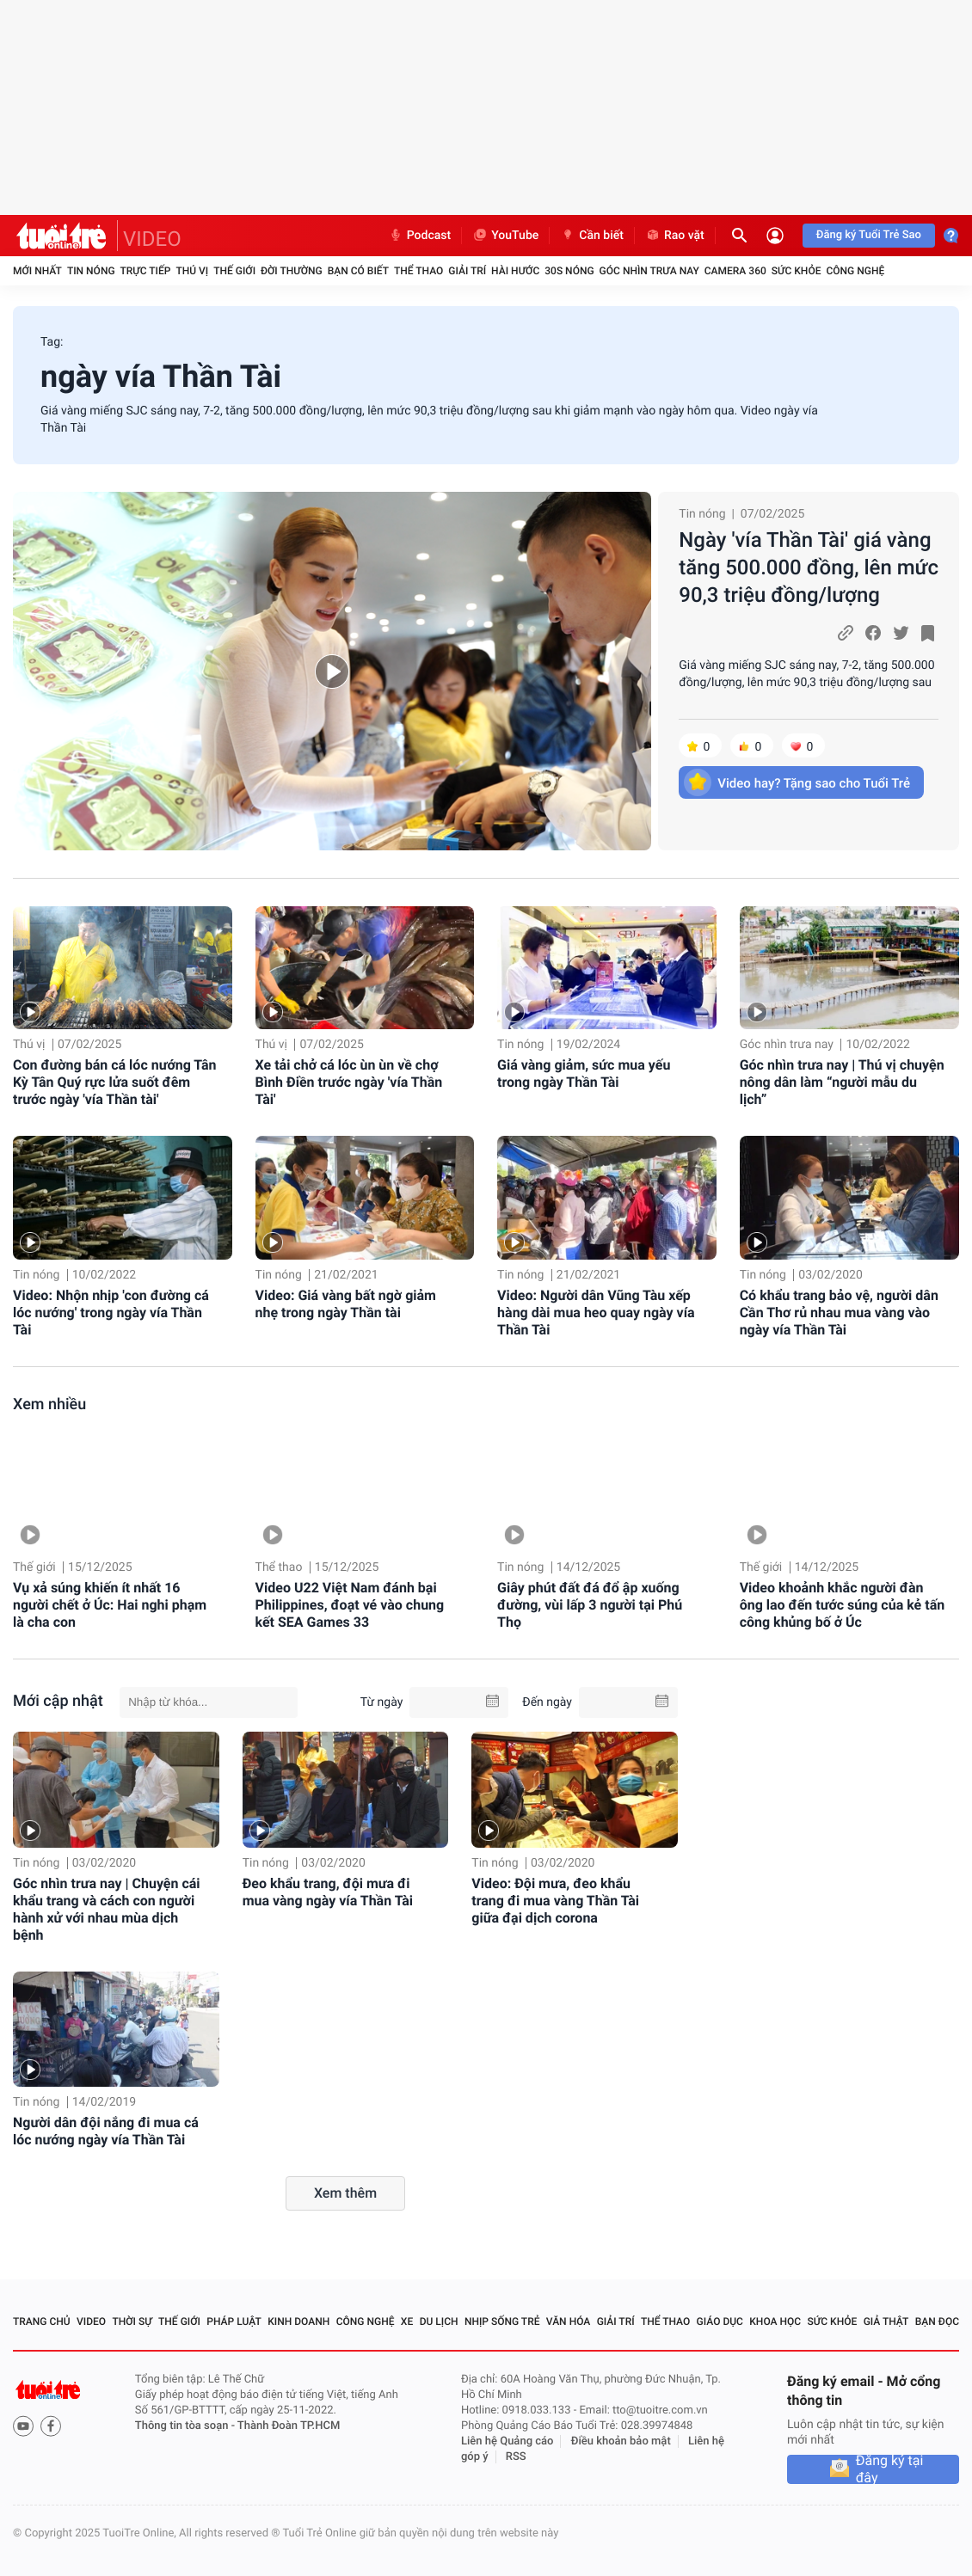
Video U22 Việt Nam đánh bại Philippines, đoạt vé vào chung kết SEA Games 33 (350, 1604)
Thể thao (418, 271)
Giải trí (467, 271)
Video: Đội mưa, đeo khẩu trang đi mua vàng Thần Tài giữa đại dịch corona (555, 1900)
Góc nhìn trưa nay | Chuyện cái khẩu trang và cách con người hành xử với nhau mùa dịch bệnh (106, 1909)
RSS (516, 2456)
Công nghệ (855, 271)
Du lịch (439, 2321)
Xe (407, 2321)
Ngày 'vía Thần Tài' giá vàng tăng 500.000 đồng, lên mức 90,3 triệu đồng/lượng (808, 567)
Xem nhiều (49, 1404)
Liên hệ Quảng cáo (507, 2441)
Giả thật (886, 2321)
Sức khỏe (796, 271)
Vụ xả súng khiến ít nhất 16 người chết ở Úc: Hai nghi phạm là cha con (109, 1604)
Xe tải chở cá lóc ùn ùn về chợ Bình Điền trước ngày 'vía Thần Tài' (349, 1082)
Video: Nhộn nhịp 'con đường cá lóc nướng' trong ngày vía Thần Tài (111, 1312)
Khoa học (775, 2321)
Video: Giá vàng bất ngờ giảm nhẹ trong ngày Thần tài (345, 1304)
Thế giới (234, 271)
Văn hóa (568, 2321)
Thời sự (131, 2321)
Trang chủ (42, 2321)
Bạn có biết (358, 271)
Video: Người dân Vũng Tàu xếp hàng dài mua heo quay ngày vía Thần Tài (596, 1312)
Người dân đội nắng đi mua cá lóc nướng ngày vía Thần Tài (106, 2131)
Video (91, 2321)
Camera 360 (735, 271)
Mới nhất (37, 271)
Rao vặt (674, 235)
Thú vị (191, 271)
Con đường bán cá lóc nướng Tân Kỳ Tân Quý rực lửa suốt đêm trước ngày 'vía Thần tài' (114, 1082)
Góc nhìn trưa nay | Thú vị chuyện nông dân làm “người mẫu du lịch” (842, 1082)
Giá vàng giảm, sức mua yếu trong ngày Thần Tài (583, 1073)
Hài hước (515, 271)
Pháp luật (233, 2321)
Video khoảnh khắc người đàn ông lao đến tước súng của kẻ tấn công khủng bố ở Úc (842, 1604)
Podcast (420, 235)
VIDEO (152, 239)
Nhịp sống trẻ (502, 2321)
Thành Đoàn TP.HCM (288, 2426)
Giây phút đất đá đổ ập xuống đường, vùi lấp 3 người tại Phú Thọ (589, 1604)
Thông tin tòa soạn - (186, 2426)
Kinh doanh (298, 2321)
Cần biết (592, 235)
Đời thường (292, 271)
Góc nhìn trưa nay (649, 271)
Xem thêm (345, 2193)
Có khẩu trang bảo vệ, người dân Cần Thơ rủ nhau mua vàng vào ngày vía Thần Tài (839, 1312)
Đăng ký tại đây (890, 2469)
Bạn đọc (937, 2321)
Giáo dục (720, 2321)
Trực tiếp (145, 271)
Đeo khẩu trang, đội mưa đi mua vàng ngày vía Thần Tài (328, 1892)
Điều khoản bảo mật (621, 2441)
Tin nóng (91, 271)
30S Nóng (569, 271)
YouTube (505, 235)
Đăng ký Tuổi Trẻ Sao (868, 235)
